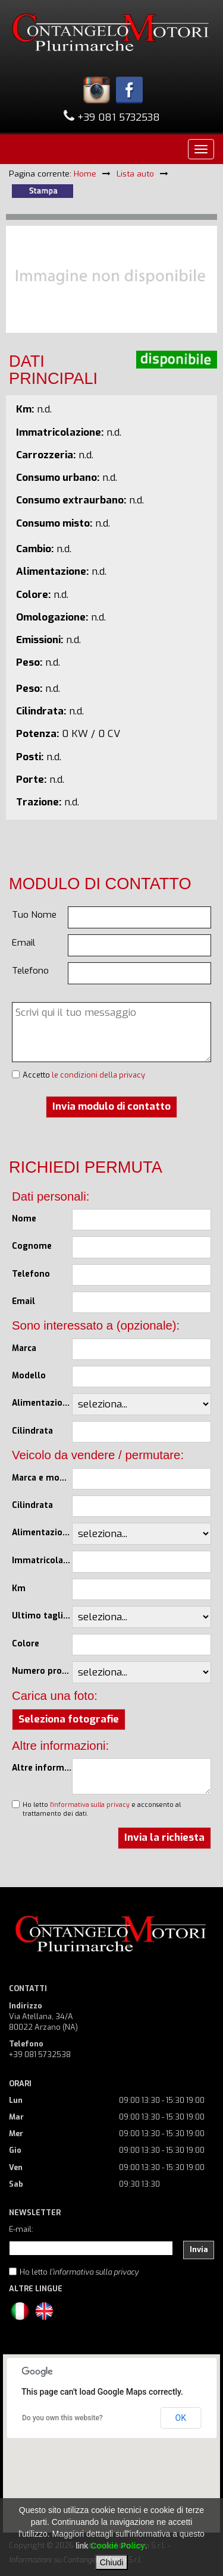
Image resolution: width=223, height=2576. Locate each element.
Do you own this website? (62, 2418)
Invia (199, 2249)
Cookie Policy (117, 2545)
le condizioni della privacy (98, 1075)
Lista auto (135, 173)
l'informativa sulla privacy (90, 1804)
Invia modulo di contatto (111, 1106)
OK (180, 2418)
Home (85, 173)
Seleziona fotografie (68, 1719)
